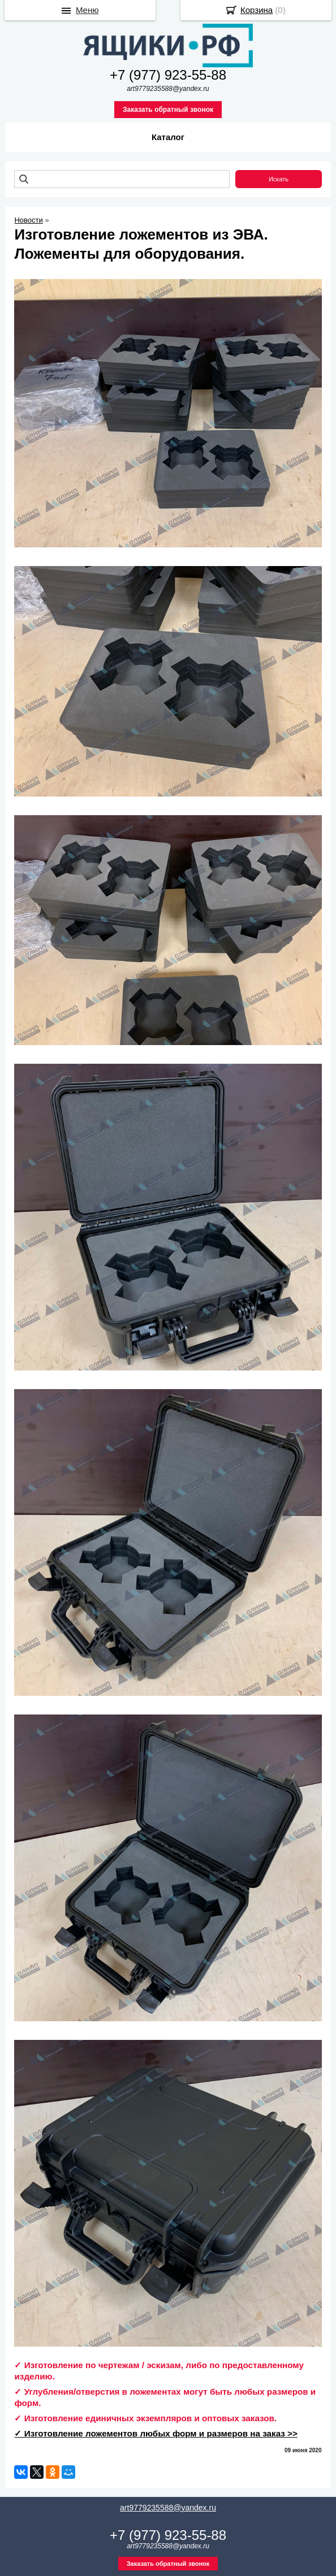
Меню (87, 10)
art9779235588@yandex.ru (168, 2507)
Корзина (256, 10)
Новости (28, 220)
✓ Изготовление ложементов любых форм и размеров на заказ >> (155, 2433)
